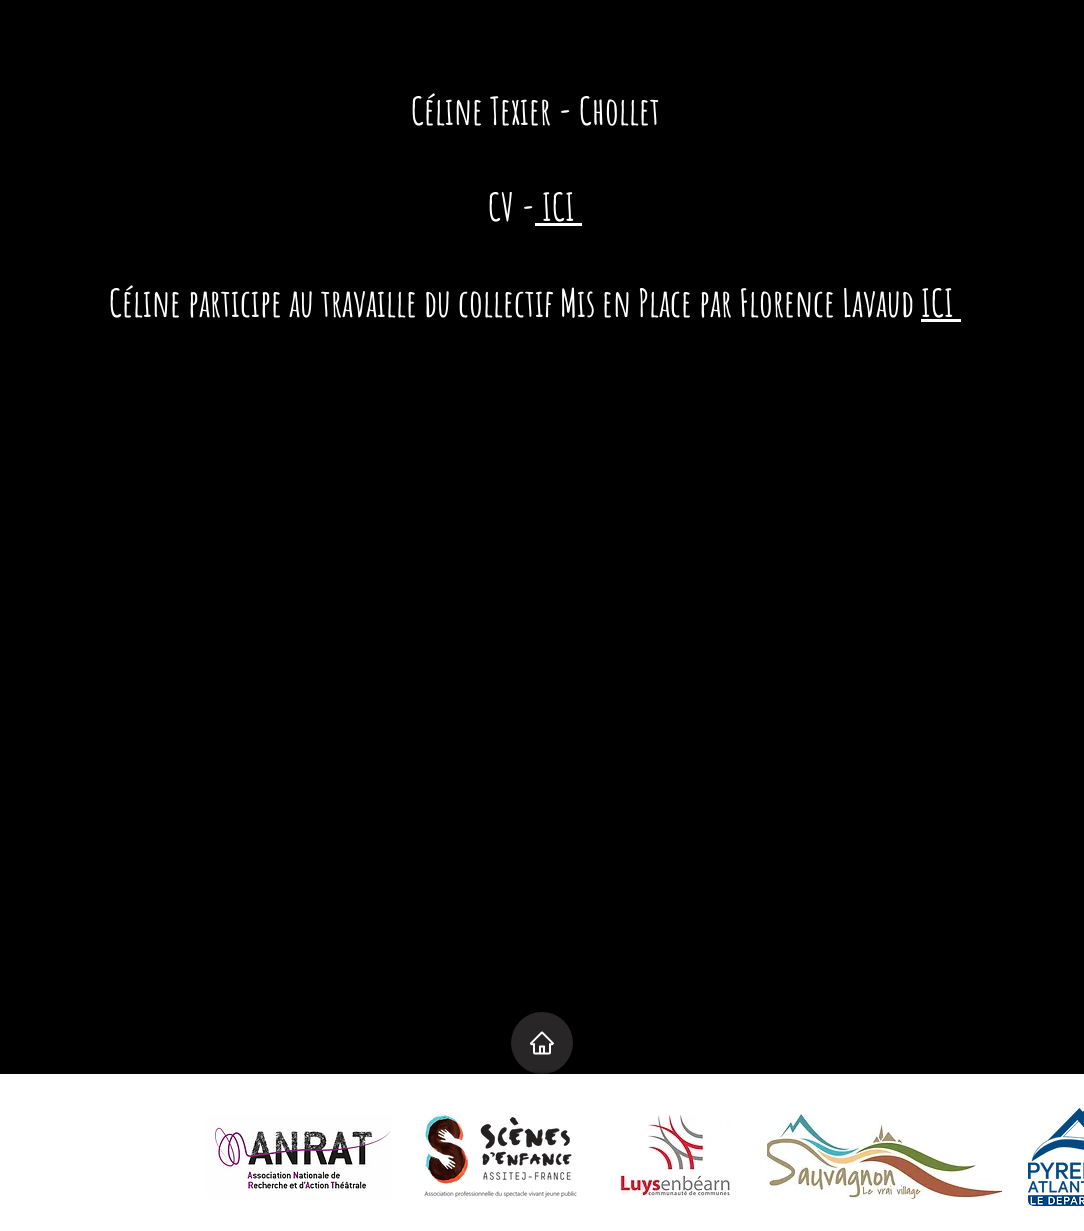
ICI (558, 206)
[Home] (542, 1043)
